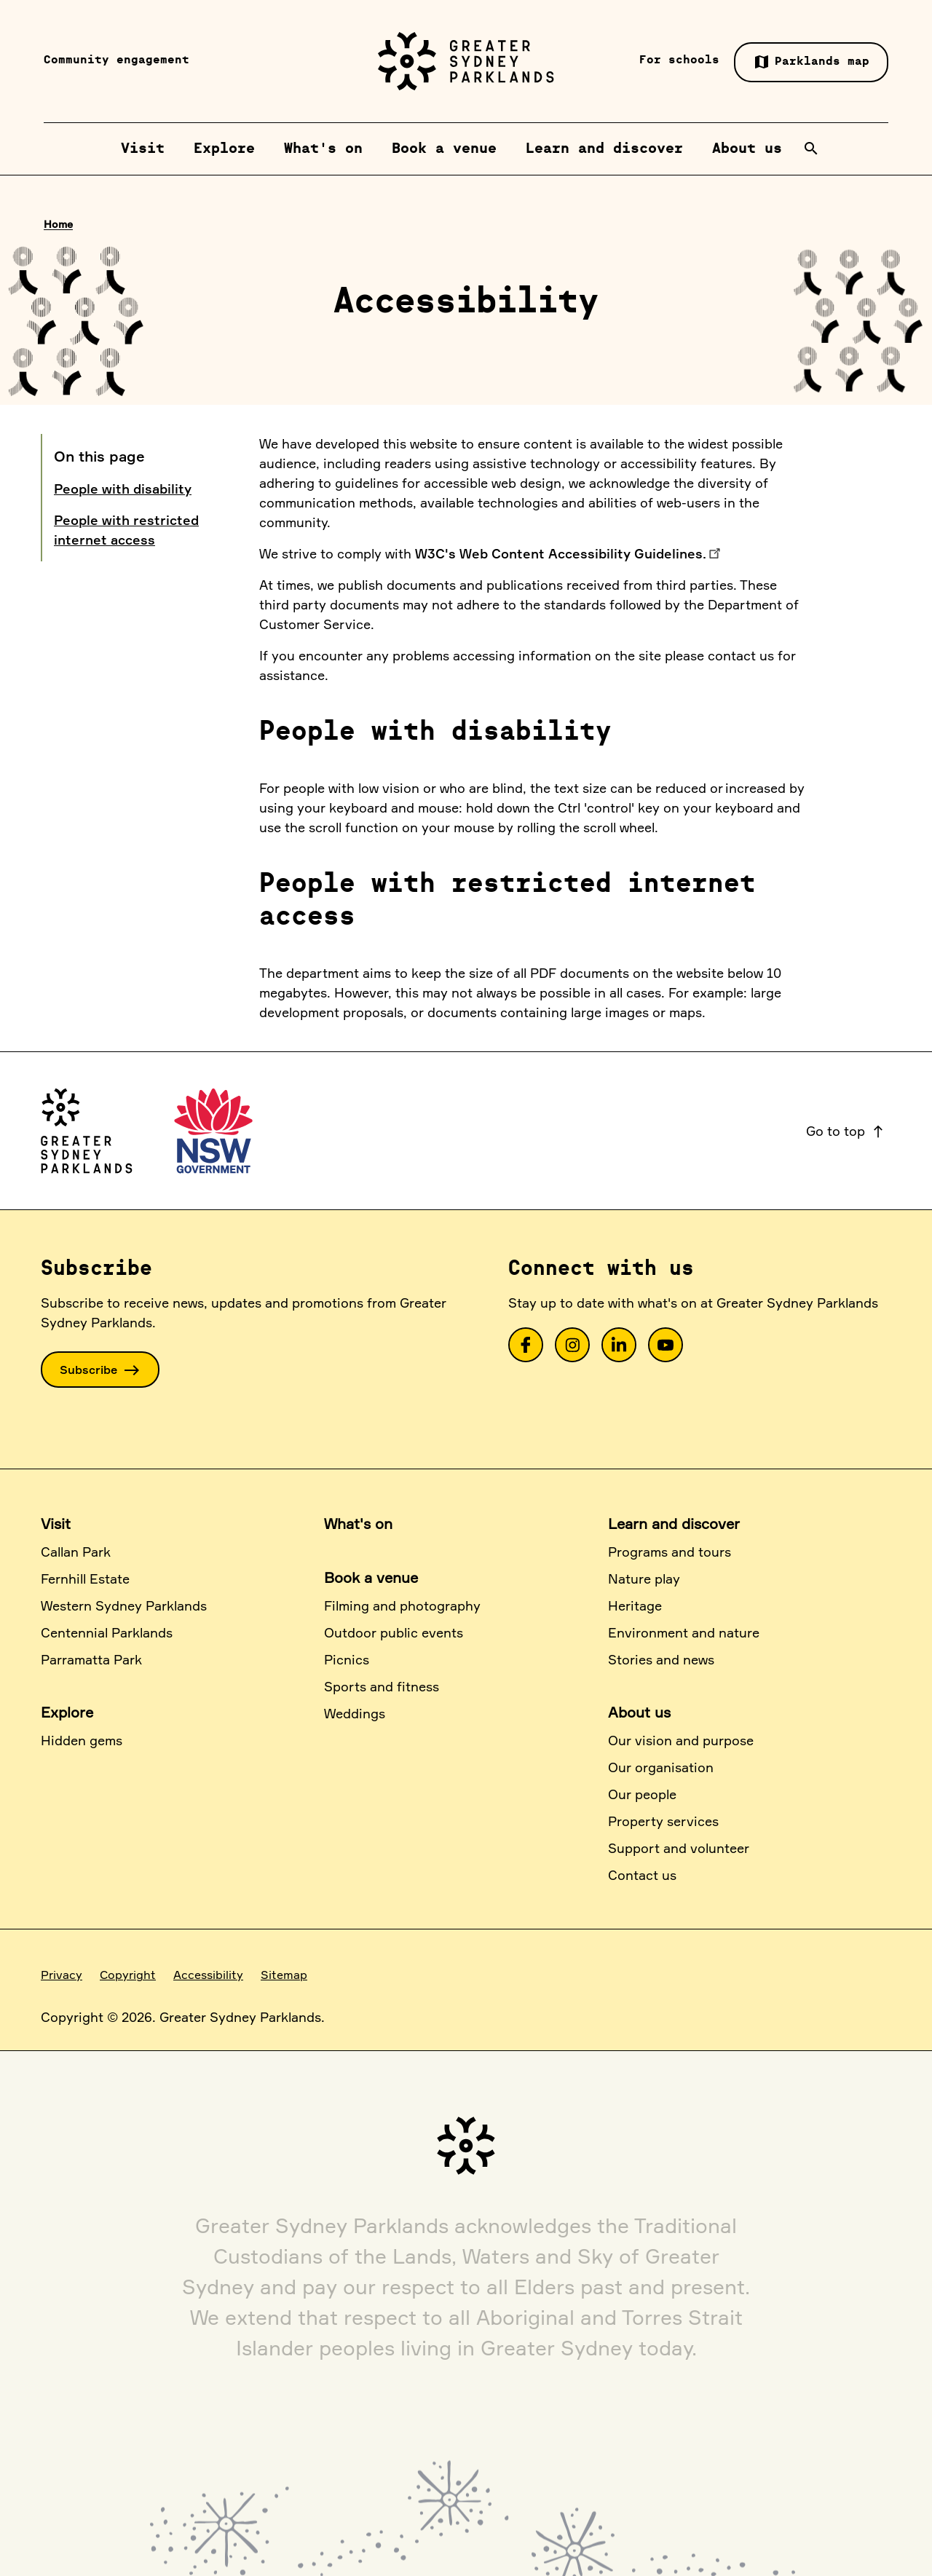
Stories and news (661, 1659)
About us (639, 1712)
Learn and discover (674, 1523)
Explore (67, 1712)
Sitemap (284, 1974)
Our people (642, 1794)
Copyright (128, 1974)
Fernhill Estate (85, 1579)
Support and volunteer (678, 1848)
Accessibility (208, 1974)
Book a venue (371, 1577)
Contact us (642, 1875)
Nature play (644, 1579)
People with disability (122, 489)
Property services (663, 1821)
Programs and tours (669, 1552)
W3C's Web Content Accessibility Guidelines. (560, 553)
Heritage (635, 1605)
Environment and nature (683, 1632)
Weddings (354, 1713)
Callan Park (76, 1552)
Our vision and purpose (681, 1740)
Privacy (61, 1974)
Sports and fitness (381, 1686)
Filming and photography (402, 1605)
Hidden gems (81, 1740)
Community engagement (116, 60)
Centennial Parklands (107, 1632)
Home (58, 224)
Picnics (346, 1659)
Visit (56, 1523)
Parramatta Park (91, 1659)
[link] (525, 1344)
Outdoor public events (393, 1632)
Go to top (845, 1131)
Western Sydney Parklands (124, 1605)
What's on (358, 1523)
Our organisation (661, 1767)
